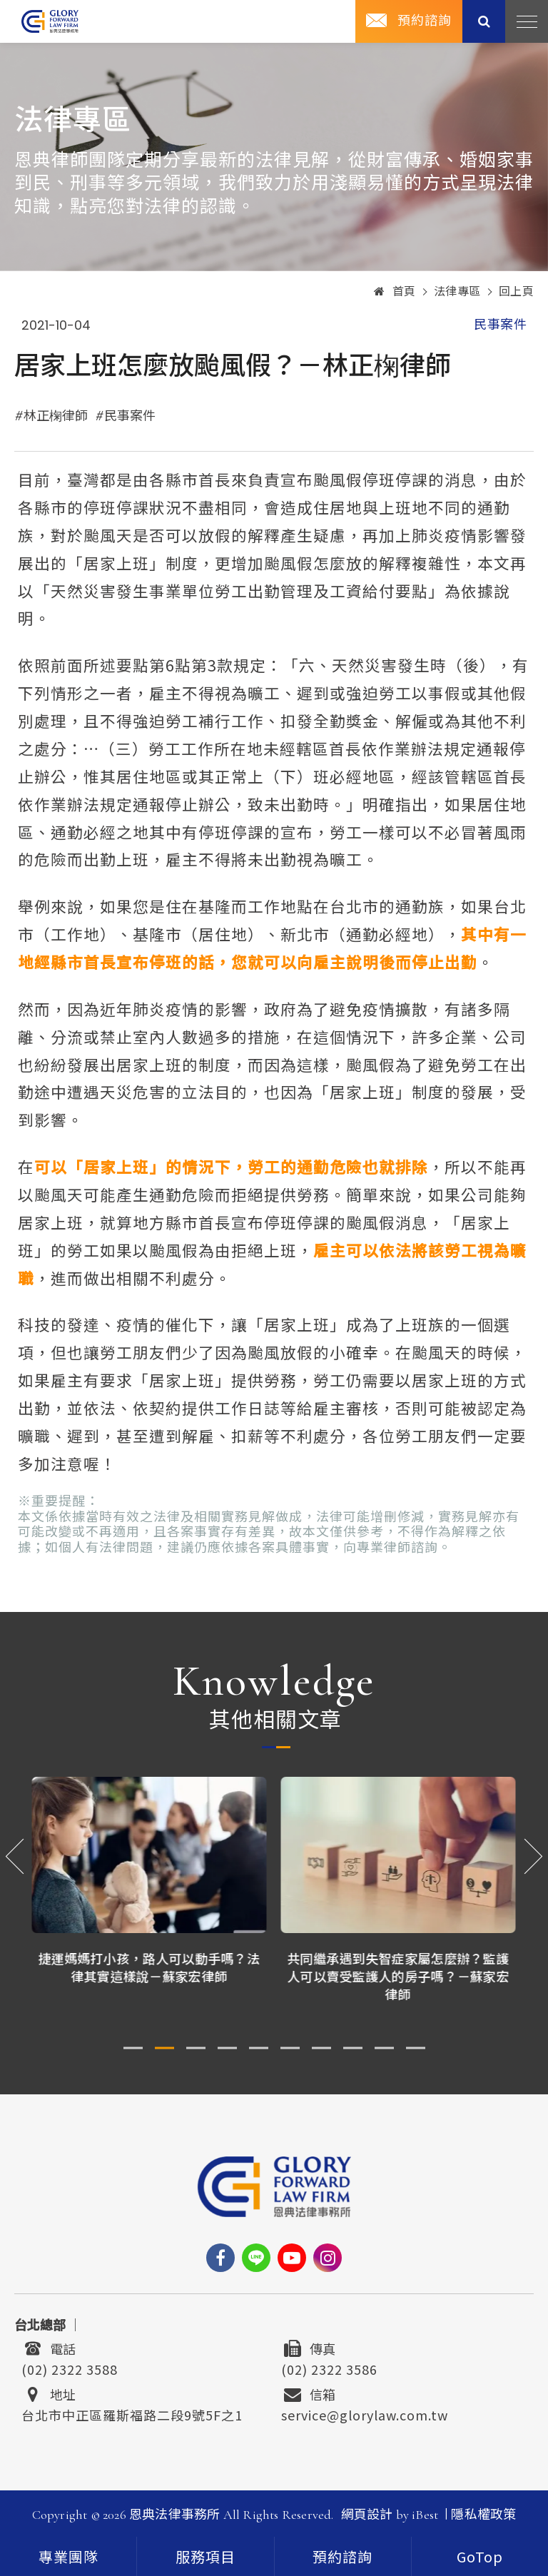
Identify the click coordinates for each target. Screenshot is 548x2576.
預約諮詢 (424, 21)
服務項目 (205, 2558)
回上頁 (516, 292)
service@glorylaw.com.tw (364, 2413)
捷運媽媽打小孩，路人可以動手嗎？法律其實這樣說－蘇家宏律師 (149, 1967)
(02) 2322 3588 (69, 2367)
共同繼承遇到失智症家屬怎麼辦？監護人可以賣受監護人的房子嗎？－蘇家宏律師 (398, 1976)
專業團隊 (68, 2558)
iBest (425, 2514)
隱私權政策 (483, 2514)
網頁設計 (367, 2514)
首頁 (395, 292)
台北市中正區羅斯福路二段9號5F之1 (132, 2413)
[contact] (343, 2556)
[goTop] (480, 2556)
